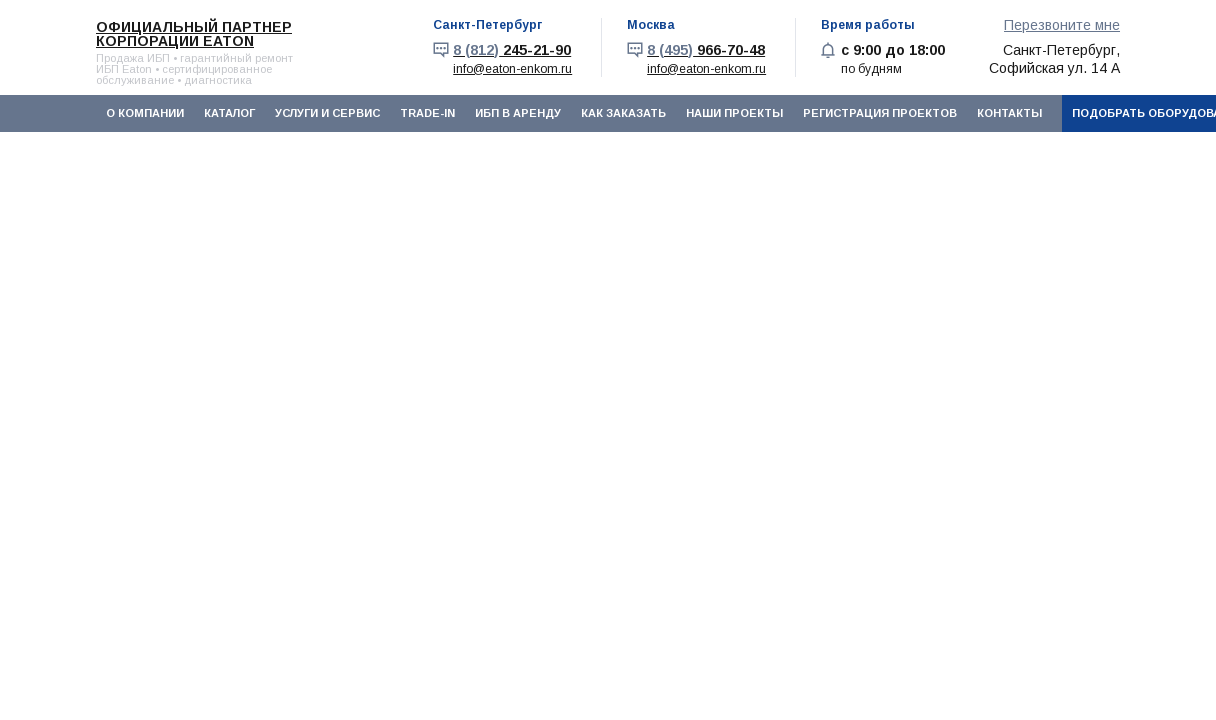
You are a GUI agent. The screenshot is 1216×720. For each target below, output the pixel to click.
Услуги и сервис (327, 113)
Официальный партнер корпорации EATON (194, 34)
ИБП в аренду (518, 113)
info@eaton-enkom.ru (512, 69)
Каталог (229, 113)
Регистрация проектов (880, 113)
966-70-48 (706, 50)
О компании (145, 113)
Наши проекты (734, 113)
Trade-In (427, 113)
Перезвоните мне (1062, 25)
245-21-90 (512, 50)
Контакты (1009, 113)
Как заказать (623, 113)
